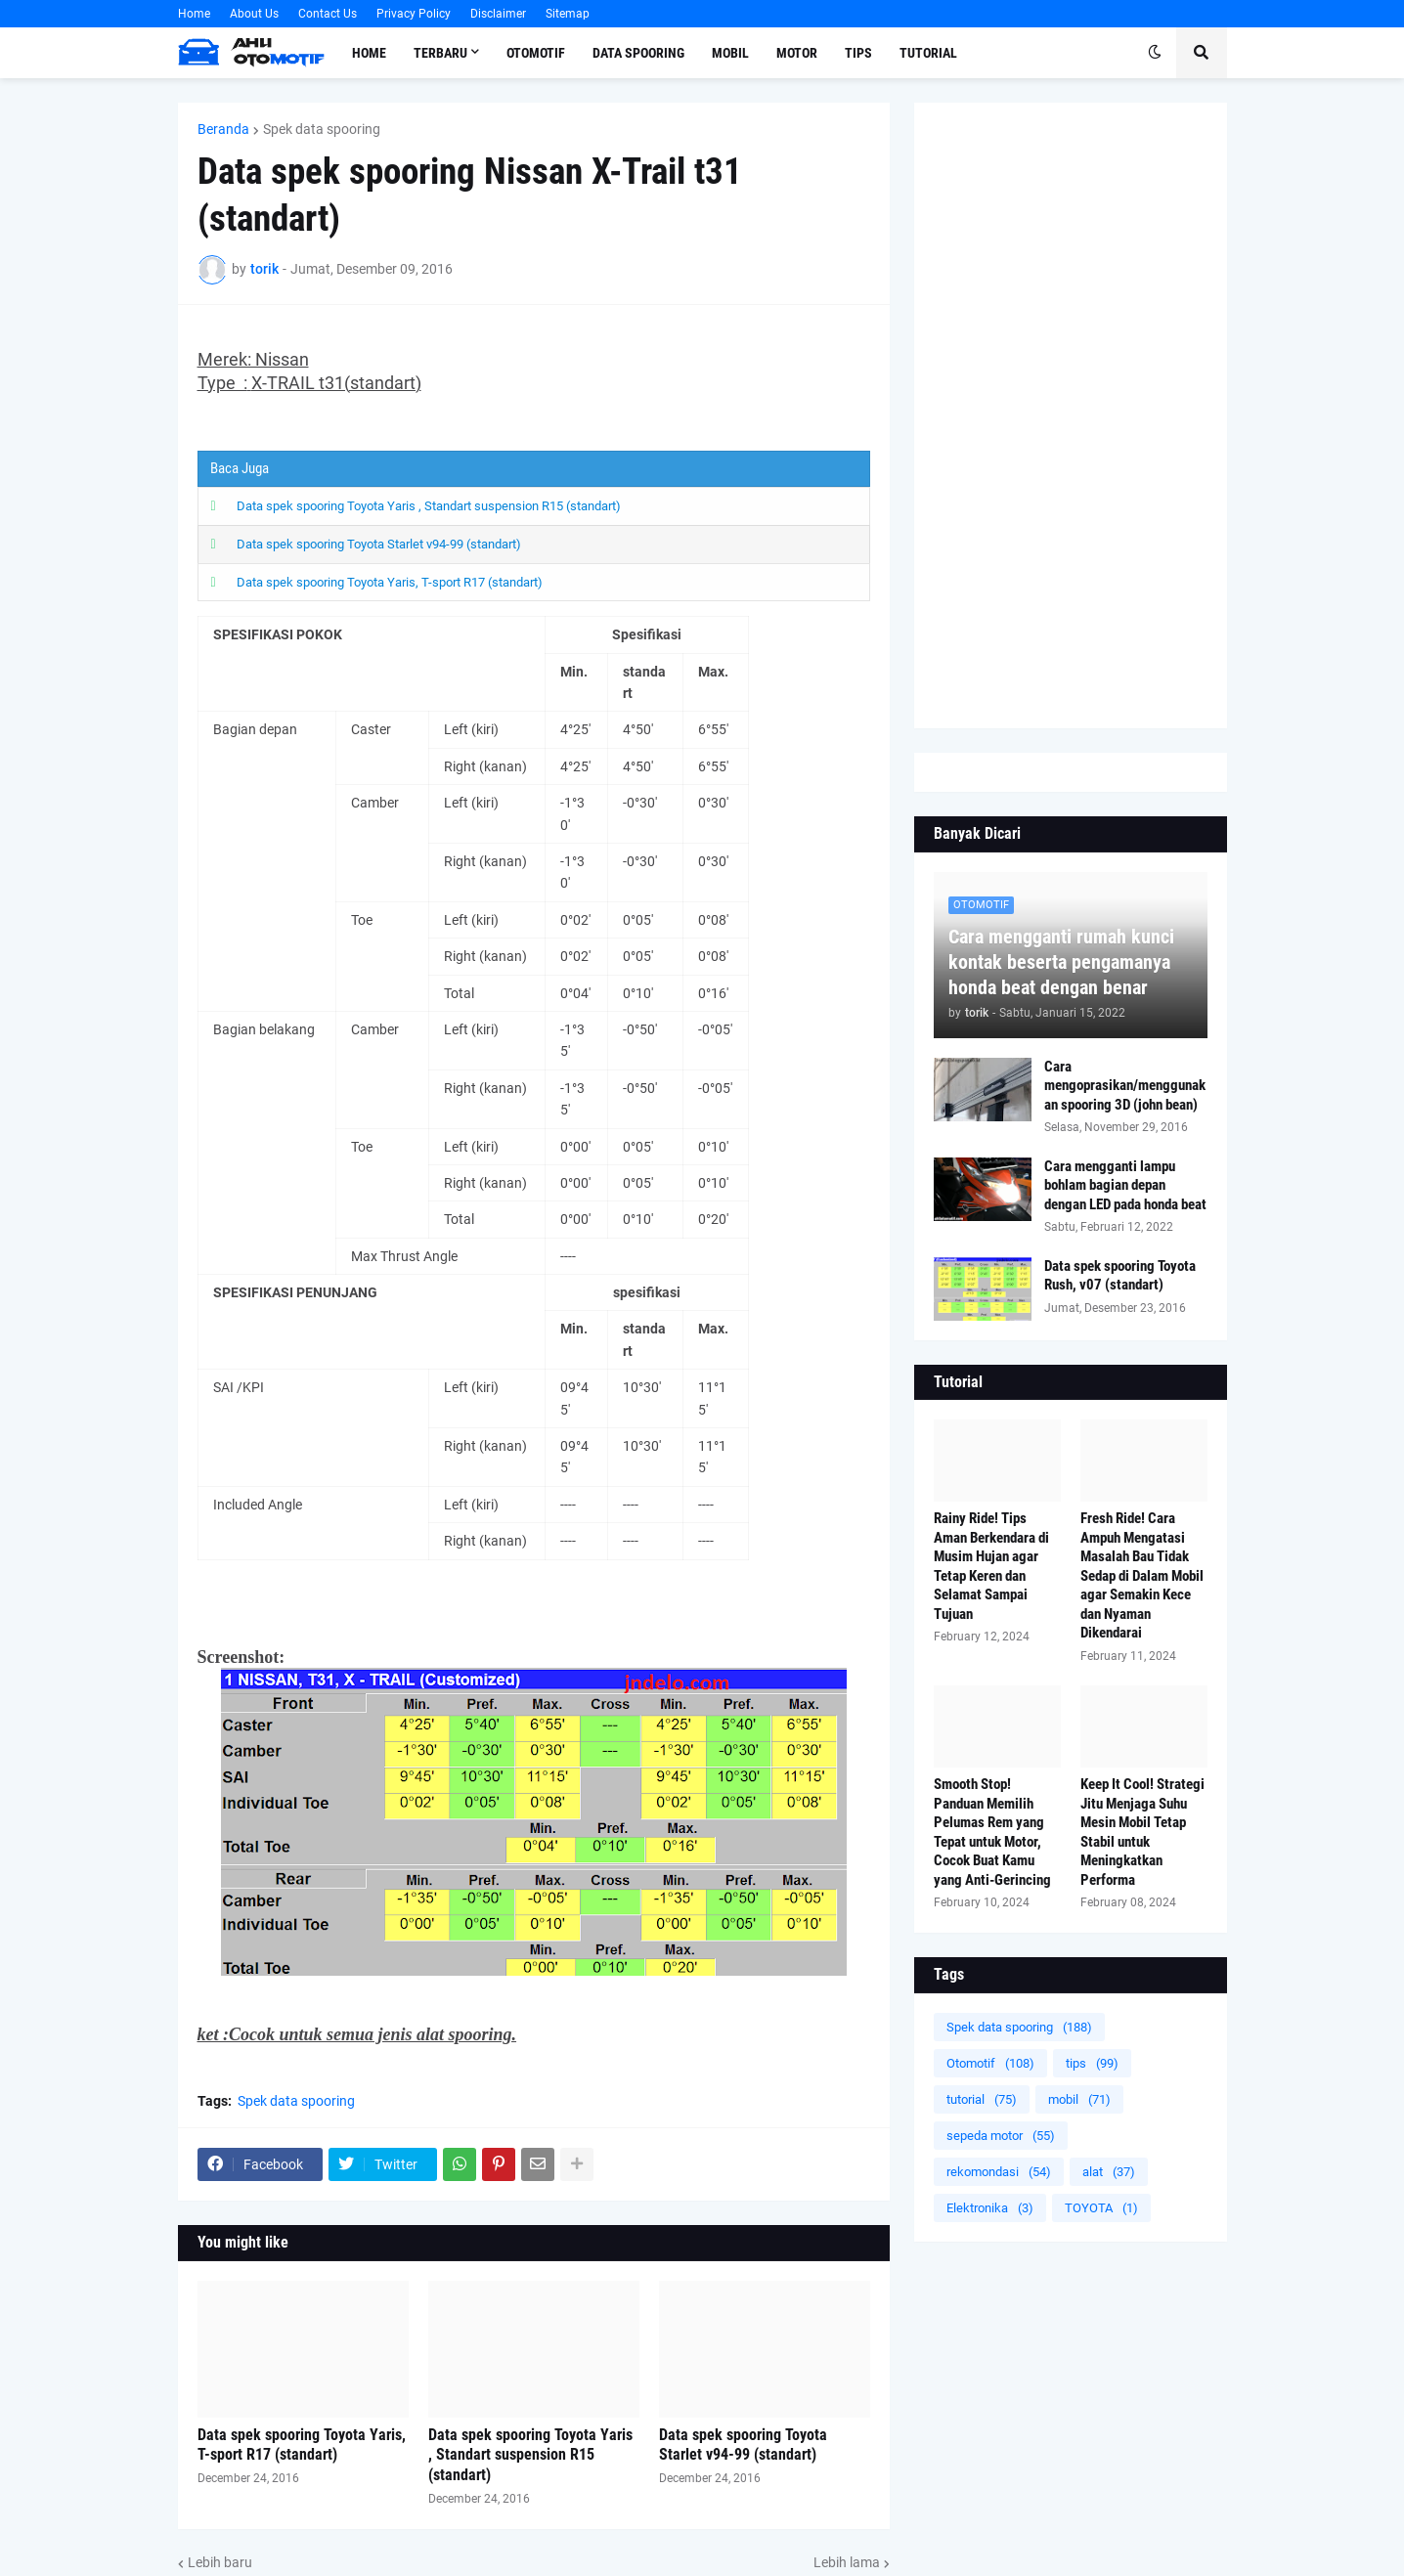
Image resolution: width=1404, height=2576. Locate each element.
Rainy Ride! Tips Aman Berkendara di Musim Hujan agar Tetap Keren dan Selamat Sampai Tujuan (991, 1566)
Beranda (223, 129)
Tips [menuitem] (858, 53)
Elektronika (989, 2208)
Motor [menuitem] (796, 53)
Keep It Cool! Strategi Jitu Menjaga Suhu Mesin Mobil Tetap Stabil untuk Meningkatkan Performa (1142, 1832)
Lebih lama (846, 2562)
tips (1092, 2063)
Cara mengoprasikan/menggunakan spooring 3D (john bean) (1125, 1085)
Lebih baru (220, 2562)
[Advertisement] (1070, 415)
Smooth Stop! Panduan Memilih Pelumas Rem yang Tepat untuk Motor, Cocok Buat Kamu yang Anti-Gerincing (992, 1832)
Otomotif (990, 2063)
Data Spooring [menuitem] (638, 53)
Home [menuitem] (369, 53)
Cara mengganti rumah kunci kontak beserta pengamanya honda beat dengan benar (1061, 962)
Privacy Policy (413, 14)
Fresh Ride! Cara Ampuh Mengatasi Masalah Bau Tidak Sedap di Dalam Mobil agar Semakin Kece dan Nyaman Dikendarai (1142, 1575)
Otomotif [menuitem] (535, 53)
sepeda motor (1000, 2135)
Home (194, 14)
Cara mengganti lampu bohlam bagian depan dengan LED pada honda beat (1125, 1185)
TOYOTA (1101, 2208)
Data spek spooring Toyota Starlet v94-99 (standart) (379, 544)
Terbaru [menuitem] (440, 53)
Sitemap (568, 14)
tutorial (981, 2099)
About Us (254, 14)
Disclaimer (498, 14)
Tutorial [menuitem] (928, 53)
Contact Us (327, 14)
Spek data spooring (321, 129)
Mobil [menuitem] (730, 53)
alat (1108, 2172)
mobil (1079, 2099)
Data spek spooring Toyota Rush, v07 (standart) (1120, 1275)
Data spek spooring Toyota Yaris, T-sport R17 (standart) (390, 582)
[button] (1154, 52)
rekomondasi (998, 2172)
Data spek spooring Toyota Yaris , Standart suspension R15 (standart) (429, 506)
